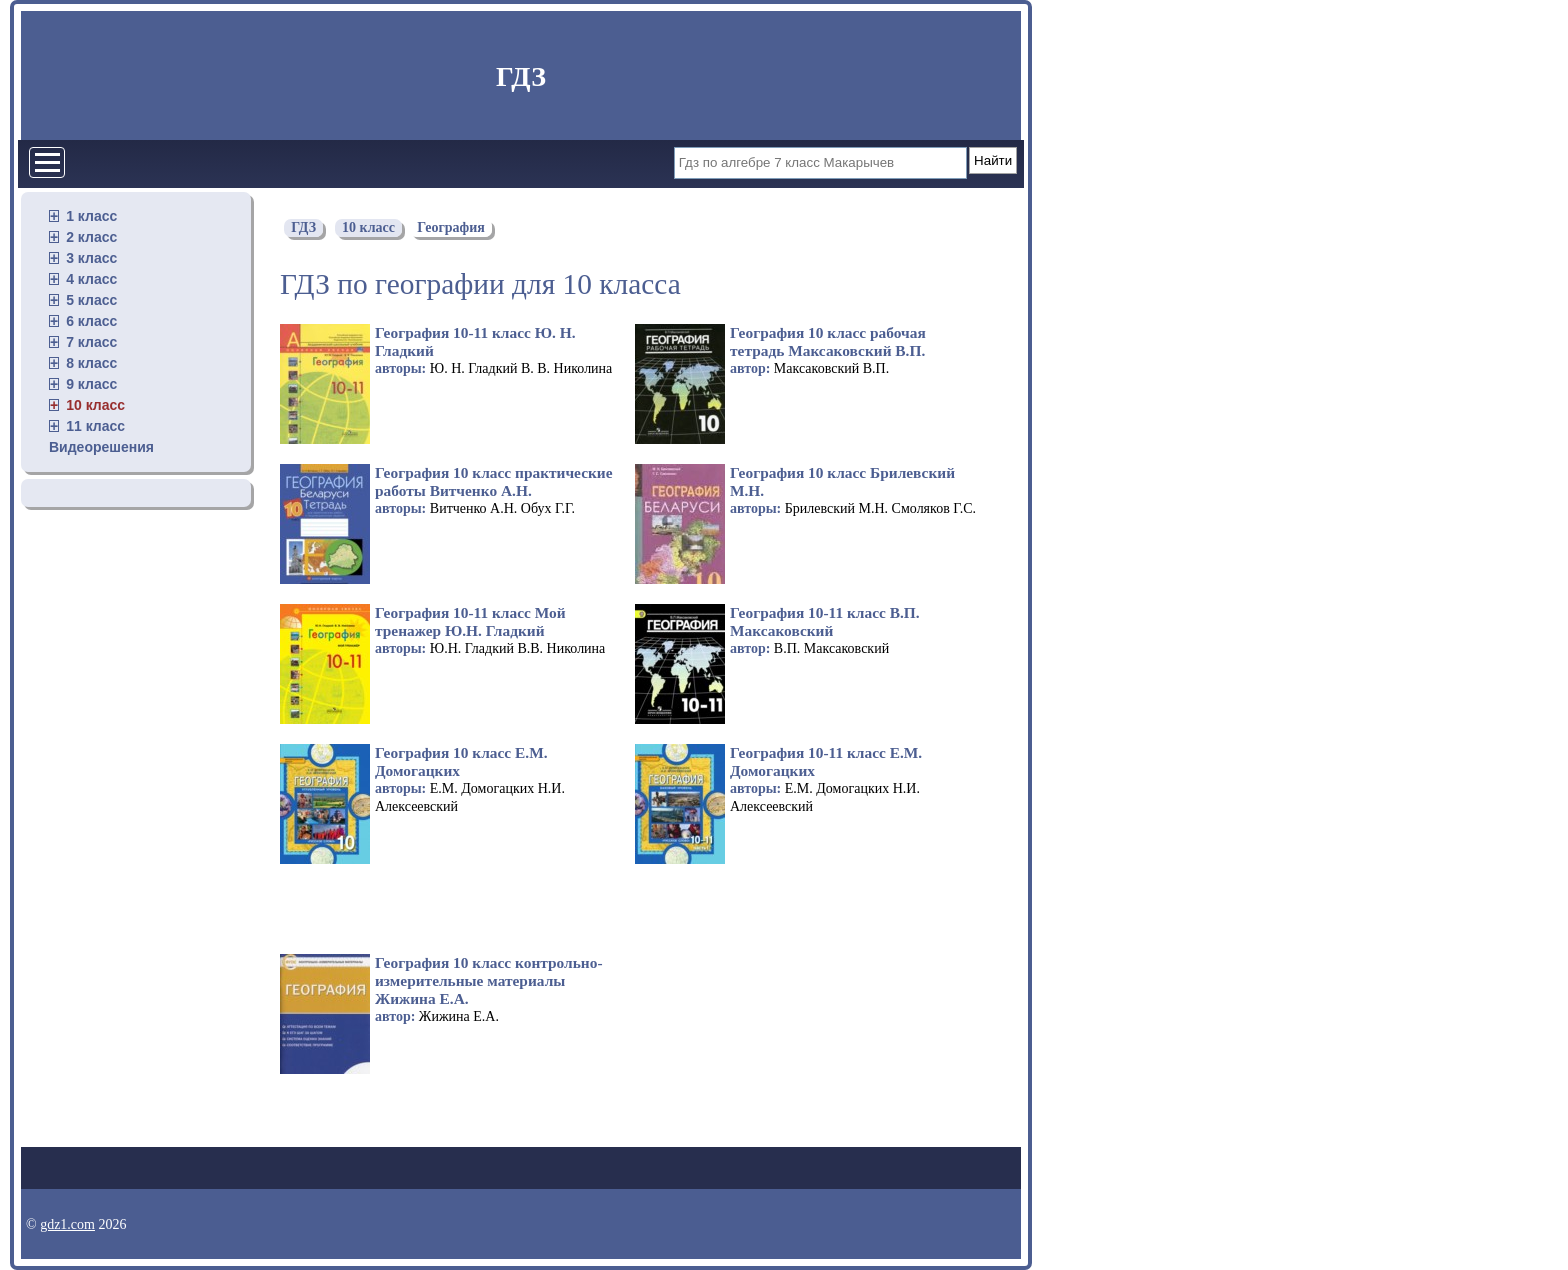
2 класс (91, 237)
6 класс (91, 321)
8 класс (91, 363)
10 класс (95, 405)
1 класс (91, 216)
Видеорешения (101, 447)
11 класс (95, 426)
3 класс (91, 258)
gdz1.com (67, 1224)
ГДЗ (521, 76)
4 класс (91, 279)
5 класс (91, 300)
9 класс (91, 384)
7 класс (91, 342)
